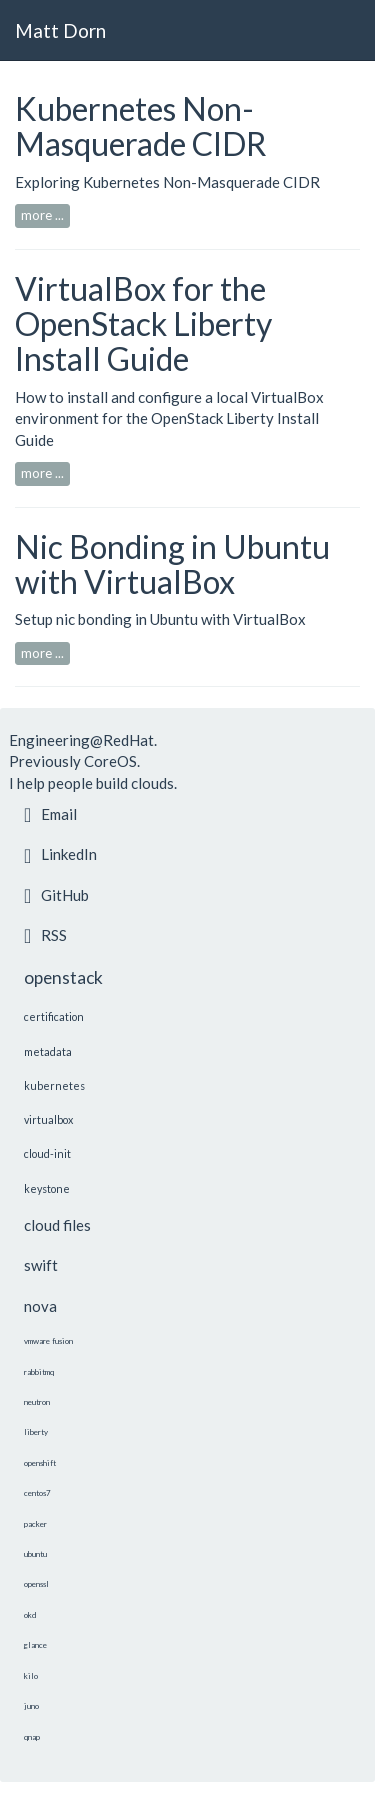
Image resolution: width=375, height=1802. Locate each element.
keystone (47, 1188)
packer (35, 1524)
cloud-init (47, 1153)
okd (30, 1615)
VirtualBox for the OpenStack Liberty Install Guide (143, 323)
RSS (45, 935)
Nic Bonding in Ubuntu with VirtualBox (172, 564)
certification (54, 1016)
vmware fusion (48, 1341)
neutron (37, 1402)
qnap (32, 1737)
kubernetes (54, 1085)
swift (41, 1265)
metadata (48, 1051)
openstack (63, 977)
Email (50, 814)
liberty (36, 1432)
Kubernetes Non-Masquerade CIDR (141, 126)
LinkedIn (60, 854)
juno (31, 1706)
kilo (31, 1676)
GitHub (56, 895)
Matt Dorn (60, 30)
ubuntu (35, 1554)
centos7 (37, 1493)
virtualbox (48, 1119)
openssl (36, 1584)
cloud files (57, 1225)
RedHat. (130, 740)
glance (35, 1645)
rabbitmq (39, 1372)
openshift (40, 1463)
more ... (42, 215)
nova (40, 1306)
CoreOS (110, 761)
